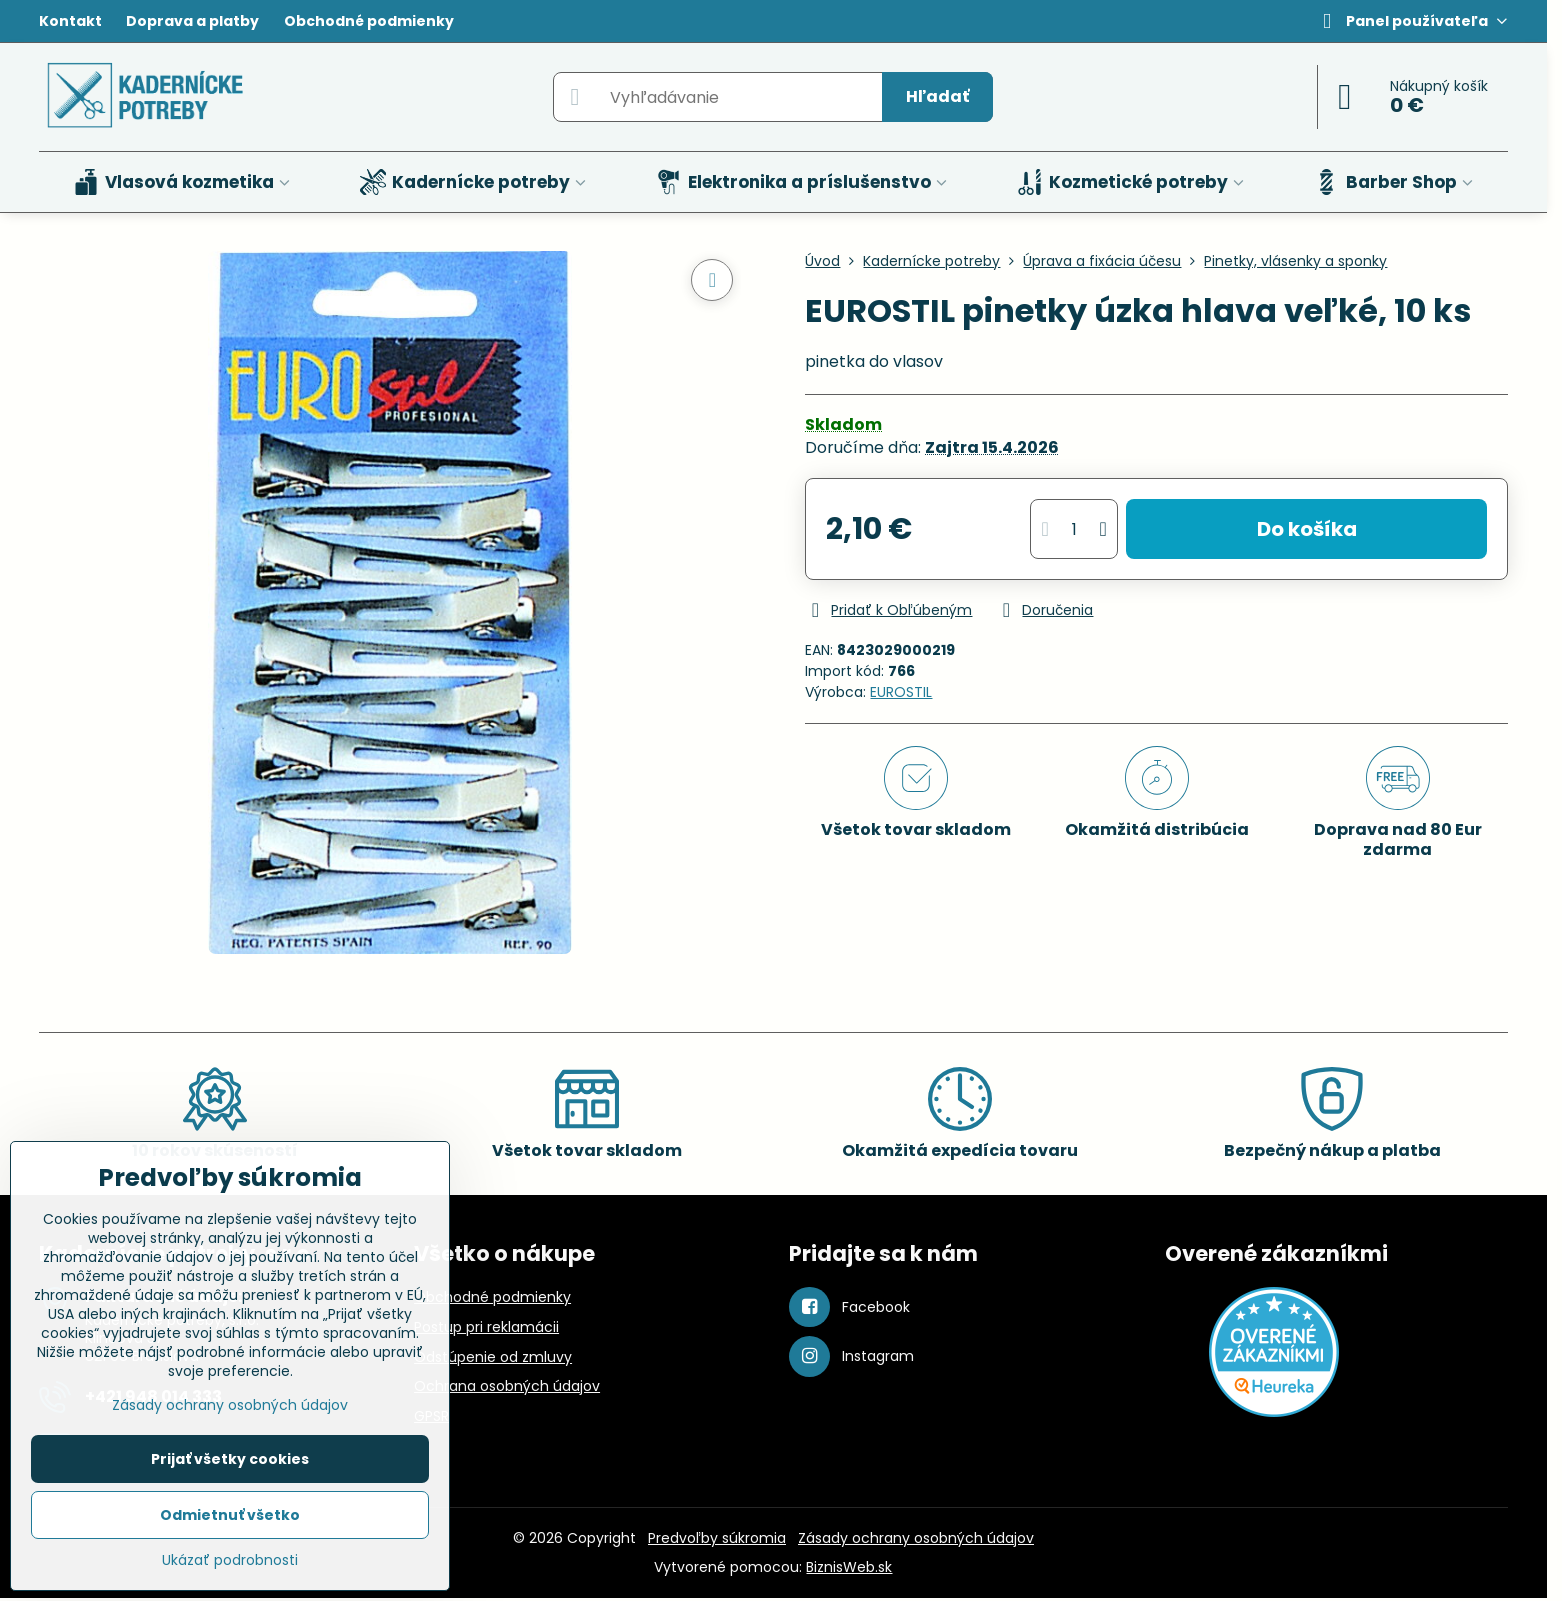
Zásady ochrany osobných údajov (916, 1538)
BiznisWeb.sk (849, 1567)
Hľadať (937, 96)
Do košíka (1307, 529)
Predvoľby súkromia (717, 1538)
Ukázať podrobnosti (230, 1560)
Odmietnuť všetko (230, 1515)
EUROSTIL (901, 692)
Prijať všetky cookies (230, 1459)
